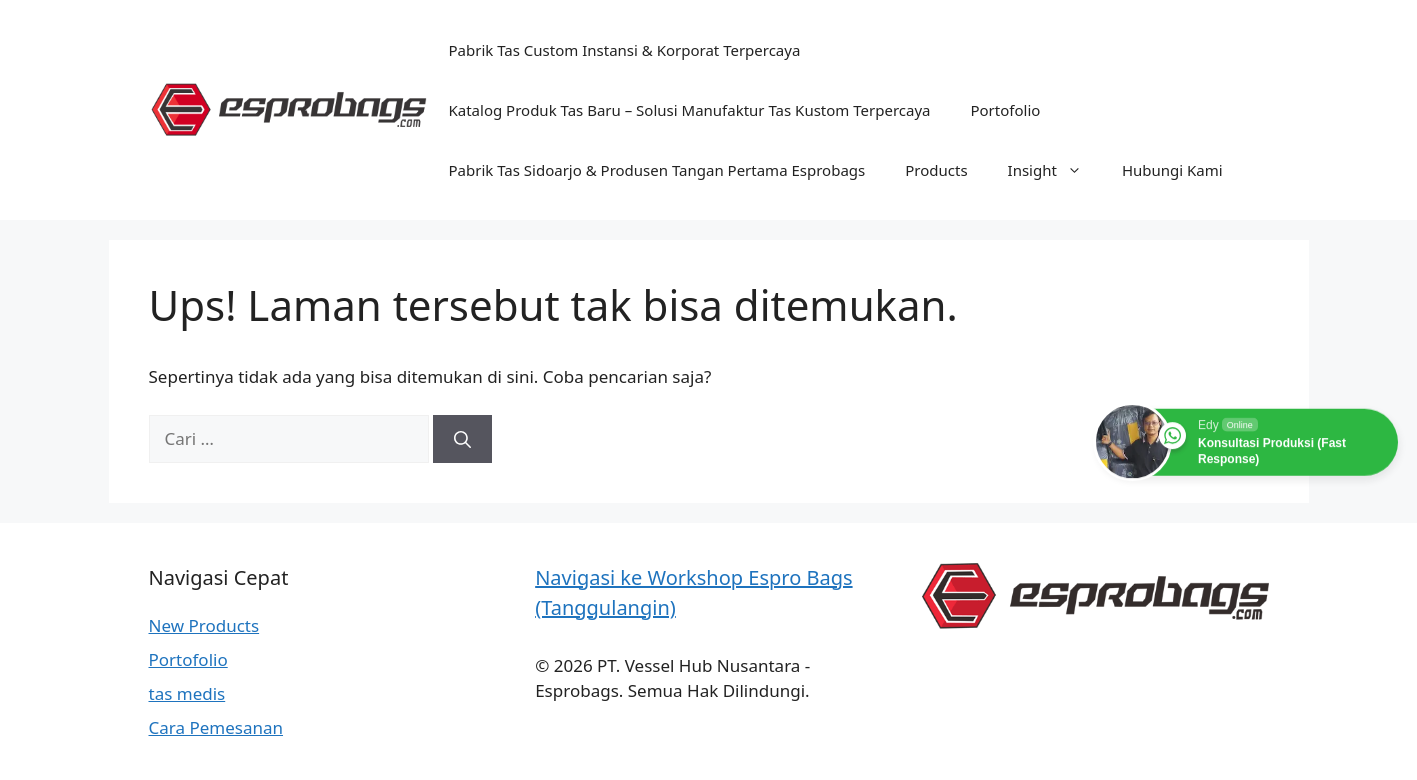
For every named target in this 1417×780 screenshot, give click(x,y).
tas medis (187, 693)
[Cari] (462, 439)
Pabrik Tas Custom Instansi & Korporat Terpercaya (625, 50)
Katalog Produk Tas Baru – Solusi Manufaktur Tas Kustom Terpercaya (690, 110)
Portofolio (1005, 110)
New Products (204, 625)
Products (936, 170)
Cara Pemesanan (216, 727)
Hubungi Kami (1172, 170)
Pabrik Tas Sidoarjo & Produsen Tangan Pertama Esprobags (657, 170)
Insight (1055, 170)
